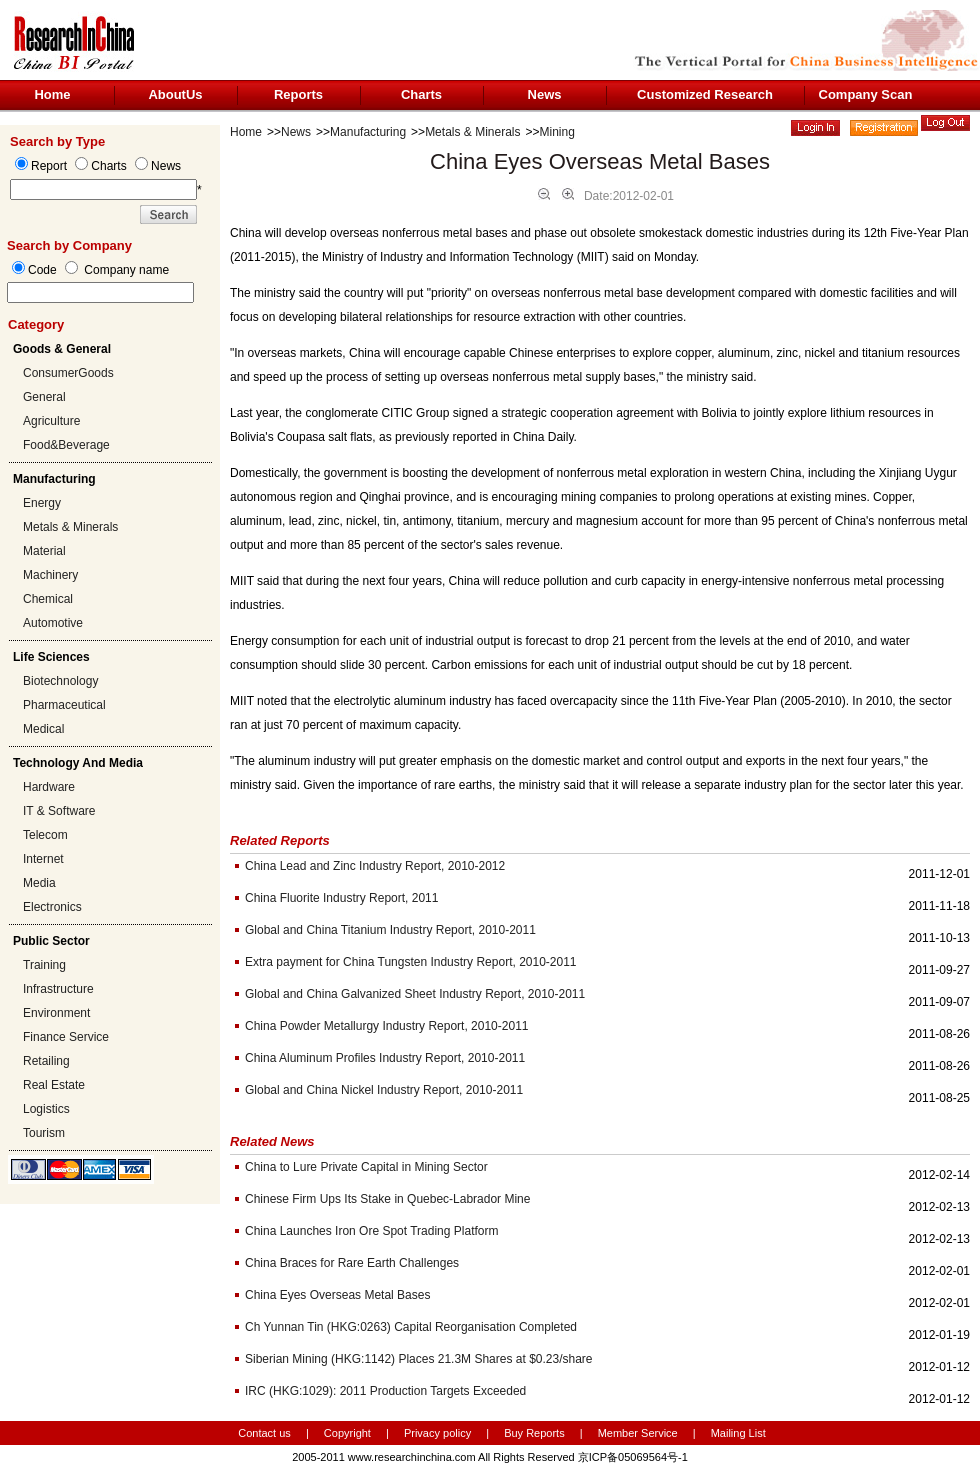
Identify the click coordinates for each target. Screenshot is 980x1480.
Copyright (347, 1433)
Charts (421, 94)
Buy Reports (534, 1433)
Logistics (46, 1109)
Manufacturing (368, 132)
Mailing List (738, 1433)
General (44, 397)
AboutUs (175, 94)
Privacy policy (439, 1433)
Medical (43, 729)
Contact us (264, 1433)
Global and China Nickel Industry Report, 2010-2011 (384, 1090)
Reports (298, 94)
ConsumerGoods (68, 373)
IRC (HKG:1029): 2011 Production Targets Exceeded (385, 1391)
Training (44, 965)
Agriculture (51, 421)
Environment (56, 1013)
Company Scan (866, 94)
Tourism (44, 1133)
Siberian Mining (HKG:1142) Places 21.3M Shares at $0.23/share (419, 1359)
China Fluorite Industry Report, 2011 (341, 898)
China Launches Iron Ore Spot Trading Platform (371, 1231)
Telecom (45, 835)
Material (44, 551)
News (545, 94)
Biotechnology (60, 681)
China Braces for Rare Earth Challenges (352, 1263)
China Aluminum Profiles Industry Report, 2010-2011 (385, 1058)
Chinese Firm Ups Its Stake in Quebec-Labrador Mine (387, 1199)
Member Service (638, 1433)
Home (52, 94)
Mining (557, 132)
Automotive (53, 623)
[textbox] (100, 292)
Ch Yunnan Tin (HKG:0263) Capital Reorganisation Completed (411, 1327)
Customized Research (705, 94)
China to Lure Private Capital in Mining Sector (366, 1167)
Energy (42, 503)
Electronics (52, 907)
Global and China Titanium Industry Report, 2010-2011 (390, 930)
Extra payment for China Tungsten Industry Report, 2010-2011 (411, 962)
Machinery (50, 575)
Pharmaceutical (64, 705)
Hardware (49, 787)
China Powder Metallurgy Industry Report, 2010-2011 (387, 1026)
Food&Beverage (66, 445)
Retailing (46, 1061)
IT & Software (59, 811)
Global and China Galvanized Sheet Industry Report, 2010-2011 (415, 994)
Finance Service (66, 1037)
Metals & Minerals (70, 527)
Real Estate (54, 1085)
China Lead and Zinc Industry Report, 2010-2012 (375, 866)
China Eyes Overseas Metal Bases (337, 1295)
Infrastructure (58, 989)
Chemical (48, 599)
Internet (43, 859)
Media (39, 883)
